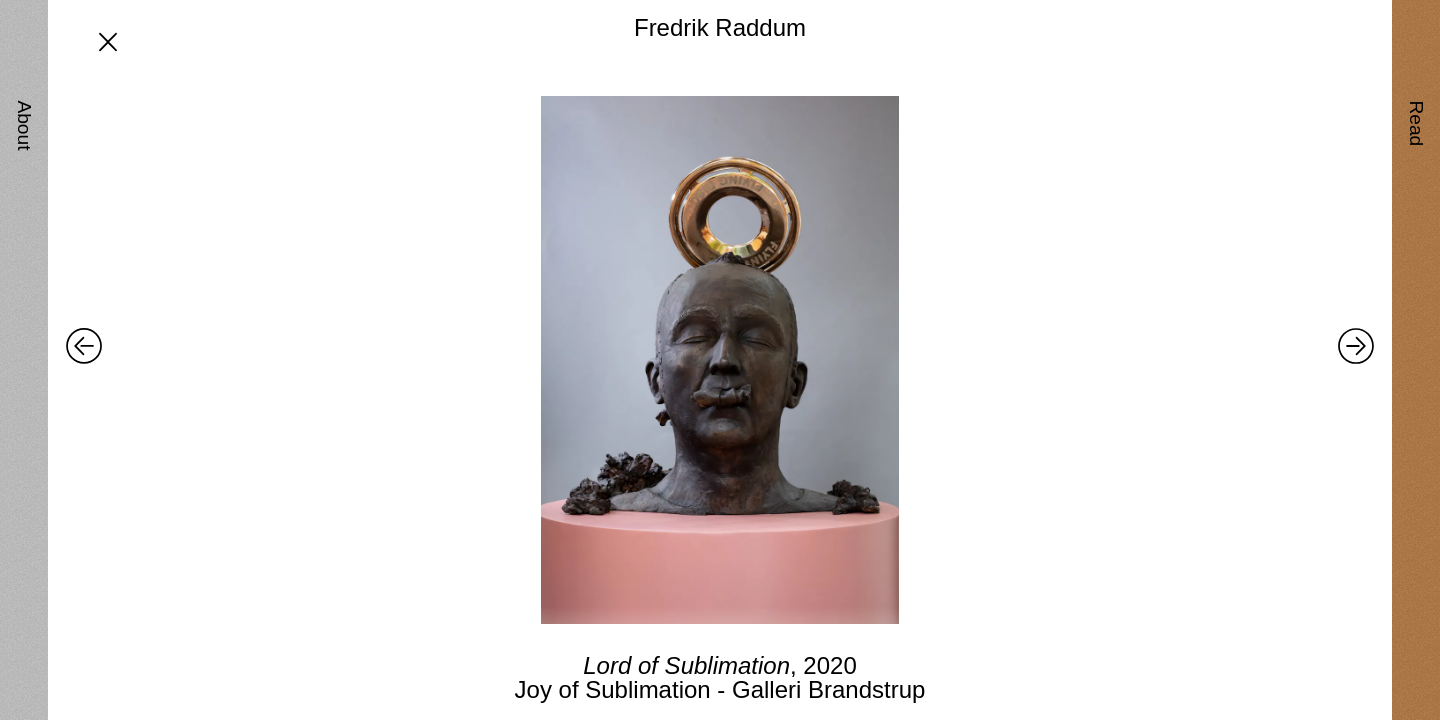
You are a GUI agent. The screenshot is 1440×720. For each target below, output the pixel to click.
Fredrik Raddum (720, 27)
